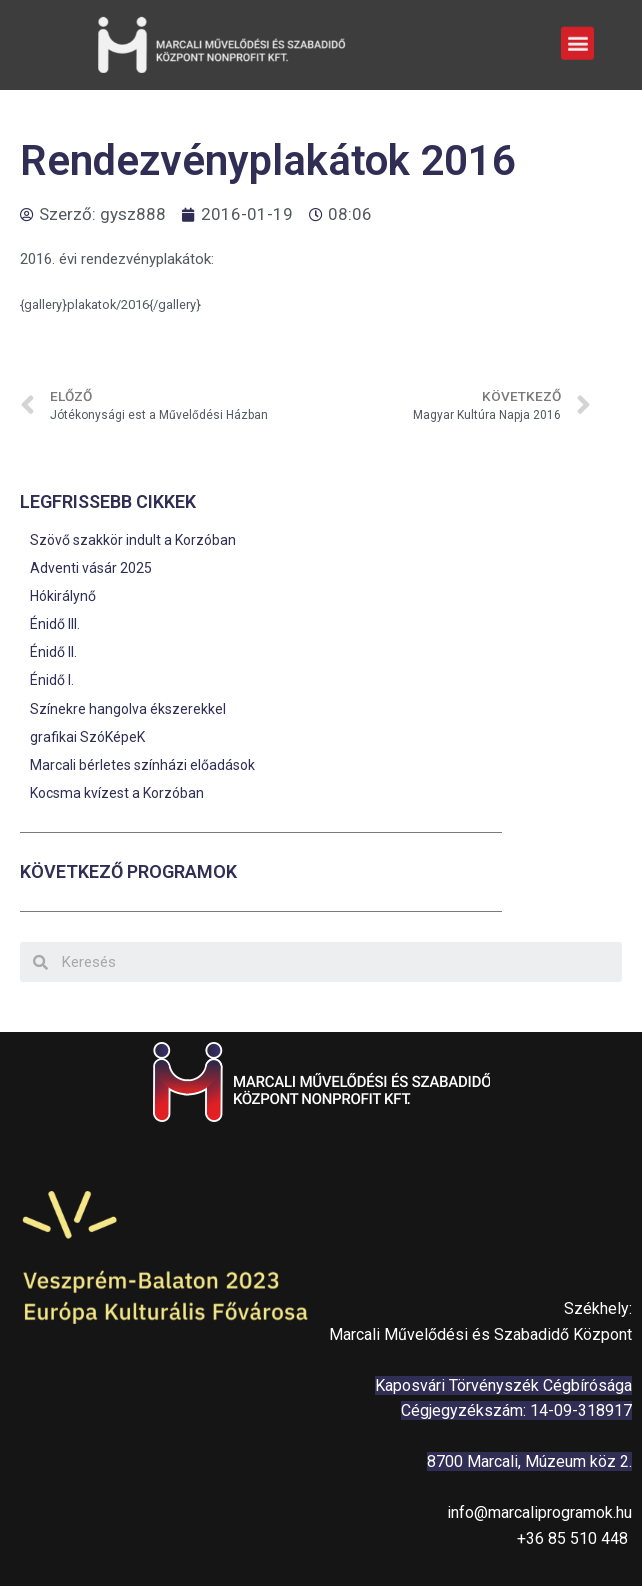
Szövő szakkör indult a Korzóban (133, 540)
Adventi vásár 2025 (91, 568)
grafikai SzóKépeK (87, 737)
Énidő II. (53, 652)
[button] (577, 40)
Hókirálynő (63, 596)
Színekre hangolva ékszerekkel (128, 709)
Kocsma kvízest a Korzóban (117, 793)
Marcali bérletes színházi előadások (142, 765)
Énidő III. (55, 624)
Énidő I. (52, 680)
